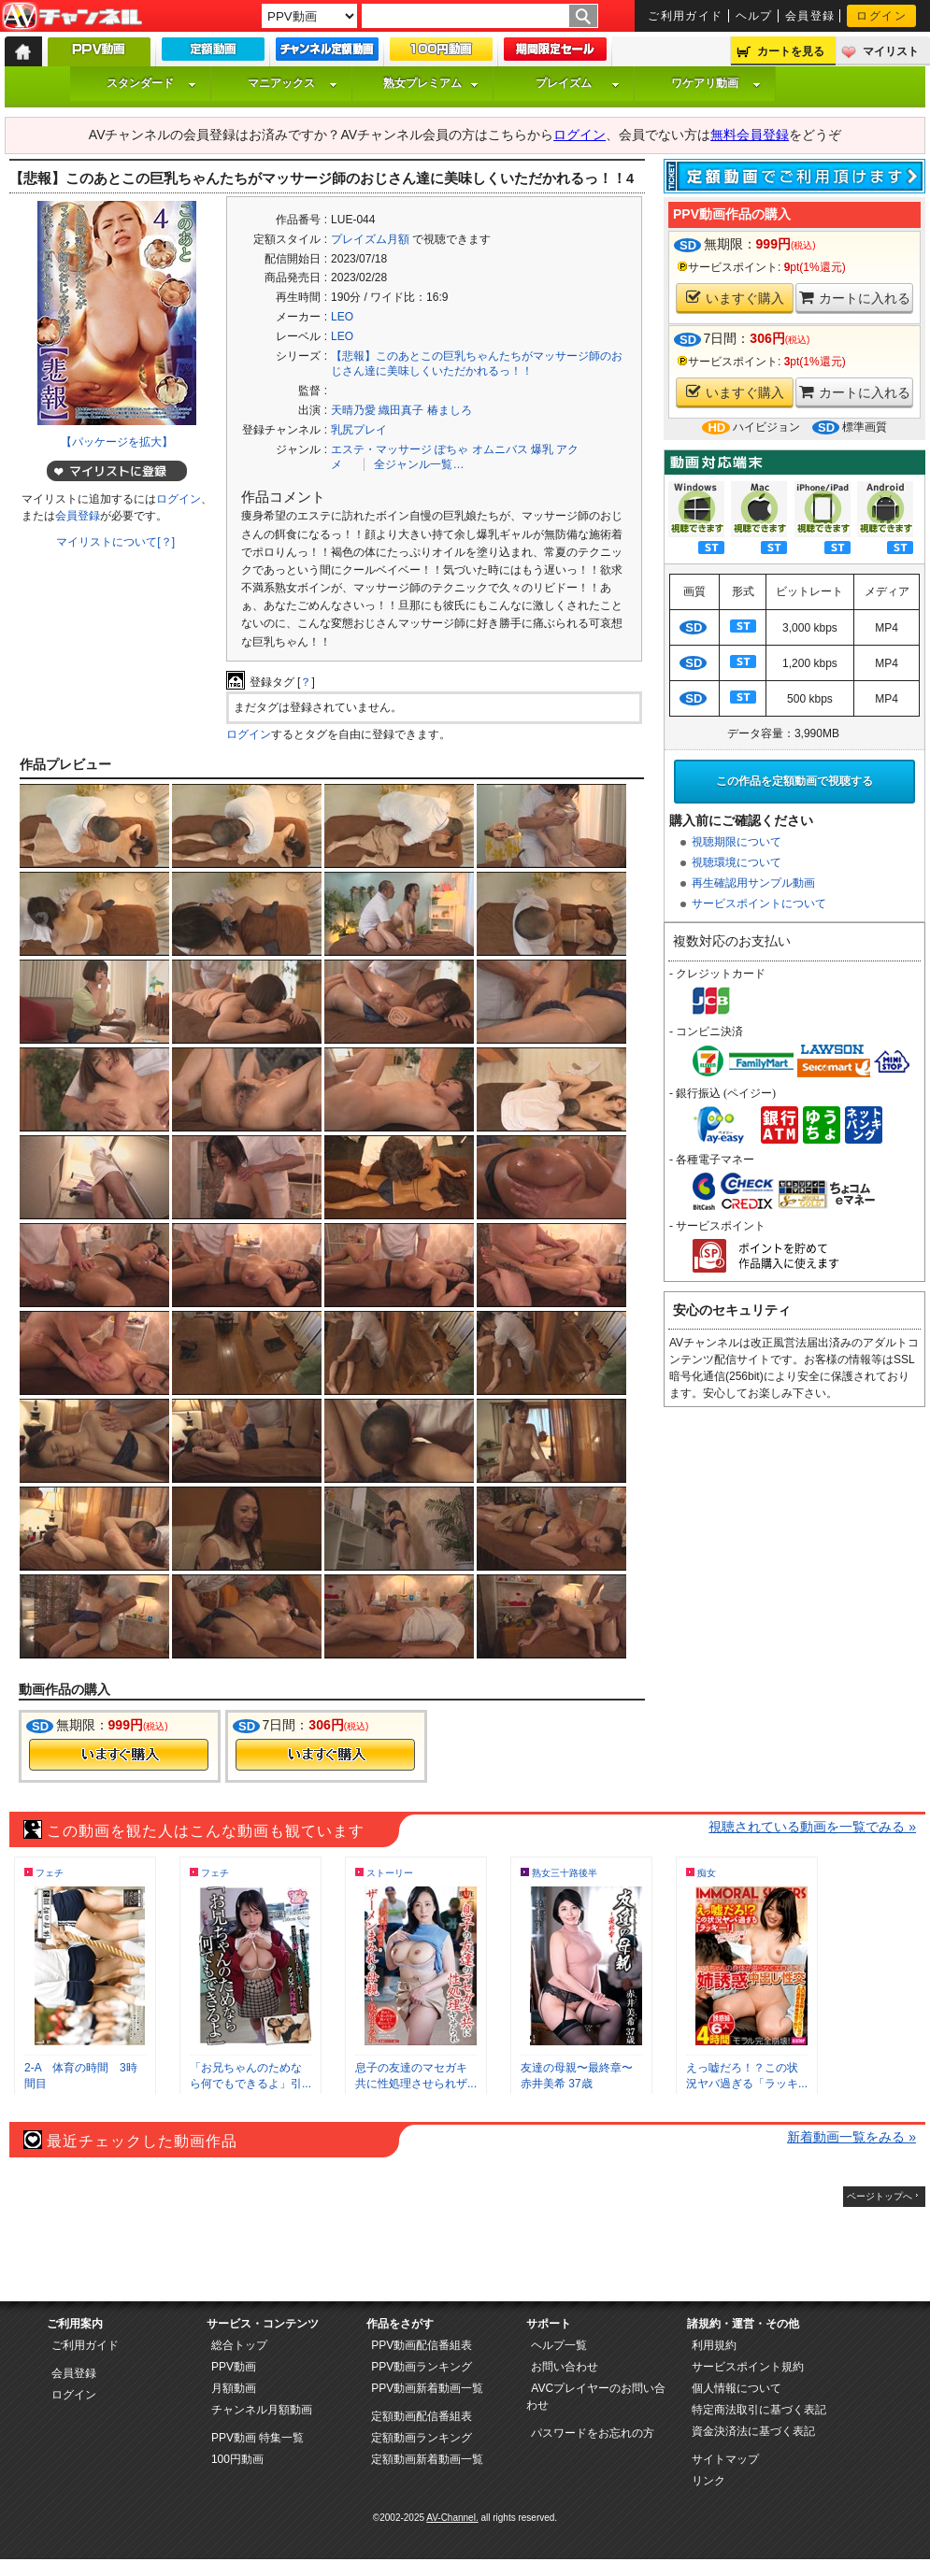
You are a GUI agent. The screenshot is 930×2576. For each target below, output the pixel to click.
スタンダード (151, 83)
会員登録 (810, 15)
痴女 (706, 1873)
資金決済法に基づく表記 (753, 2431)
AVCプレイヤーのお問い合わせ (595, 2397)
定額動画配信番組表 (421, 2416)
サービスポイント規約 (748, 2366)
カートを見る (790, 51)
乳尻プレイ (359, 429)
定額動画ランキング (421, 2437)
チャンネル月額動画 (261, 2409)
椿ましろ (449, 410)
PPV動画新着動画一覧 (427, 2388)
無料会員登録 (749, 134)
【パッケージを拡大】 (117, 441)
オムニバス (500, 449)
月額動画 (233, 2388)
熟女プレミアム (431, 83)
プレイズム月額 (370, 239)
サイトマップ (725, 2459)
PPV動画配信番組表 (421, 2345)
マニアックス (292, 83)
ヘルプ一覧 (559, 2345)
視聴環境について (736, 862)
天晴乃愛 (353, 410)
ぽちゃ (451, 449)
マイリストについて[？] (115, 541)
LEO (342, 316)
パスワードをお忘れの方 (592, 2433)
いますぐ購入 (735, 298)
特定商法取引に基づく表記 (759, 2409)
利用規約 (714, 2345)
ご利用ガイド (685, 15)
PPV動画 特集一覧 (257, 2437)
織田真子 (401, 410)
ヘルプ (754, 15)
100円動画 (237, 2459)
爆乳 (542, 449)
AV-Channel (72, 17)
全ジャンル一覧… (419, 464)
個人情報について (736, 2388)
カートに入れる (854, 298)
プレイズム (578, 83)
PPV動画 (233, 2366)
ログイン (881, 15)
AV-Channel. (452, 2517)
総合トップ (239, 2345)
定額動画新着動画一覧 (427, 2459)
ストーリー (389, 1873)
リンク (708, 2480)
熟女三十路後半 (564, 1873)
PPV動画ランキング (421, 2366)
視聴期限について (736, 841)
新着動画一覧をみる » (851, 2136)
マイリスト (891, 51)
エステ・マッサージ (381, 449)
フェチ (50, 1873)
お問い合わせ (564, 2366)
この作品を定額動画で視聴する (794, 781)
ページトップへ (879, 2196)
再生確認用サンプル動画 (753, 883)
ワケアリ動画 (716, 83)
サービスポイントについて (759, 903)
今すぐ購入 (118, 1755)
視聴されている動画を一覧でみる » (812, 1826)
